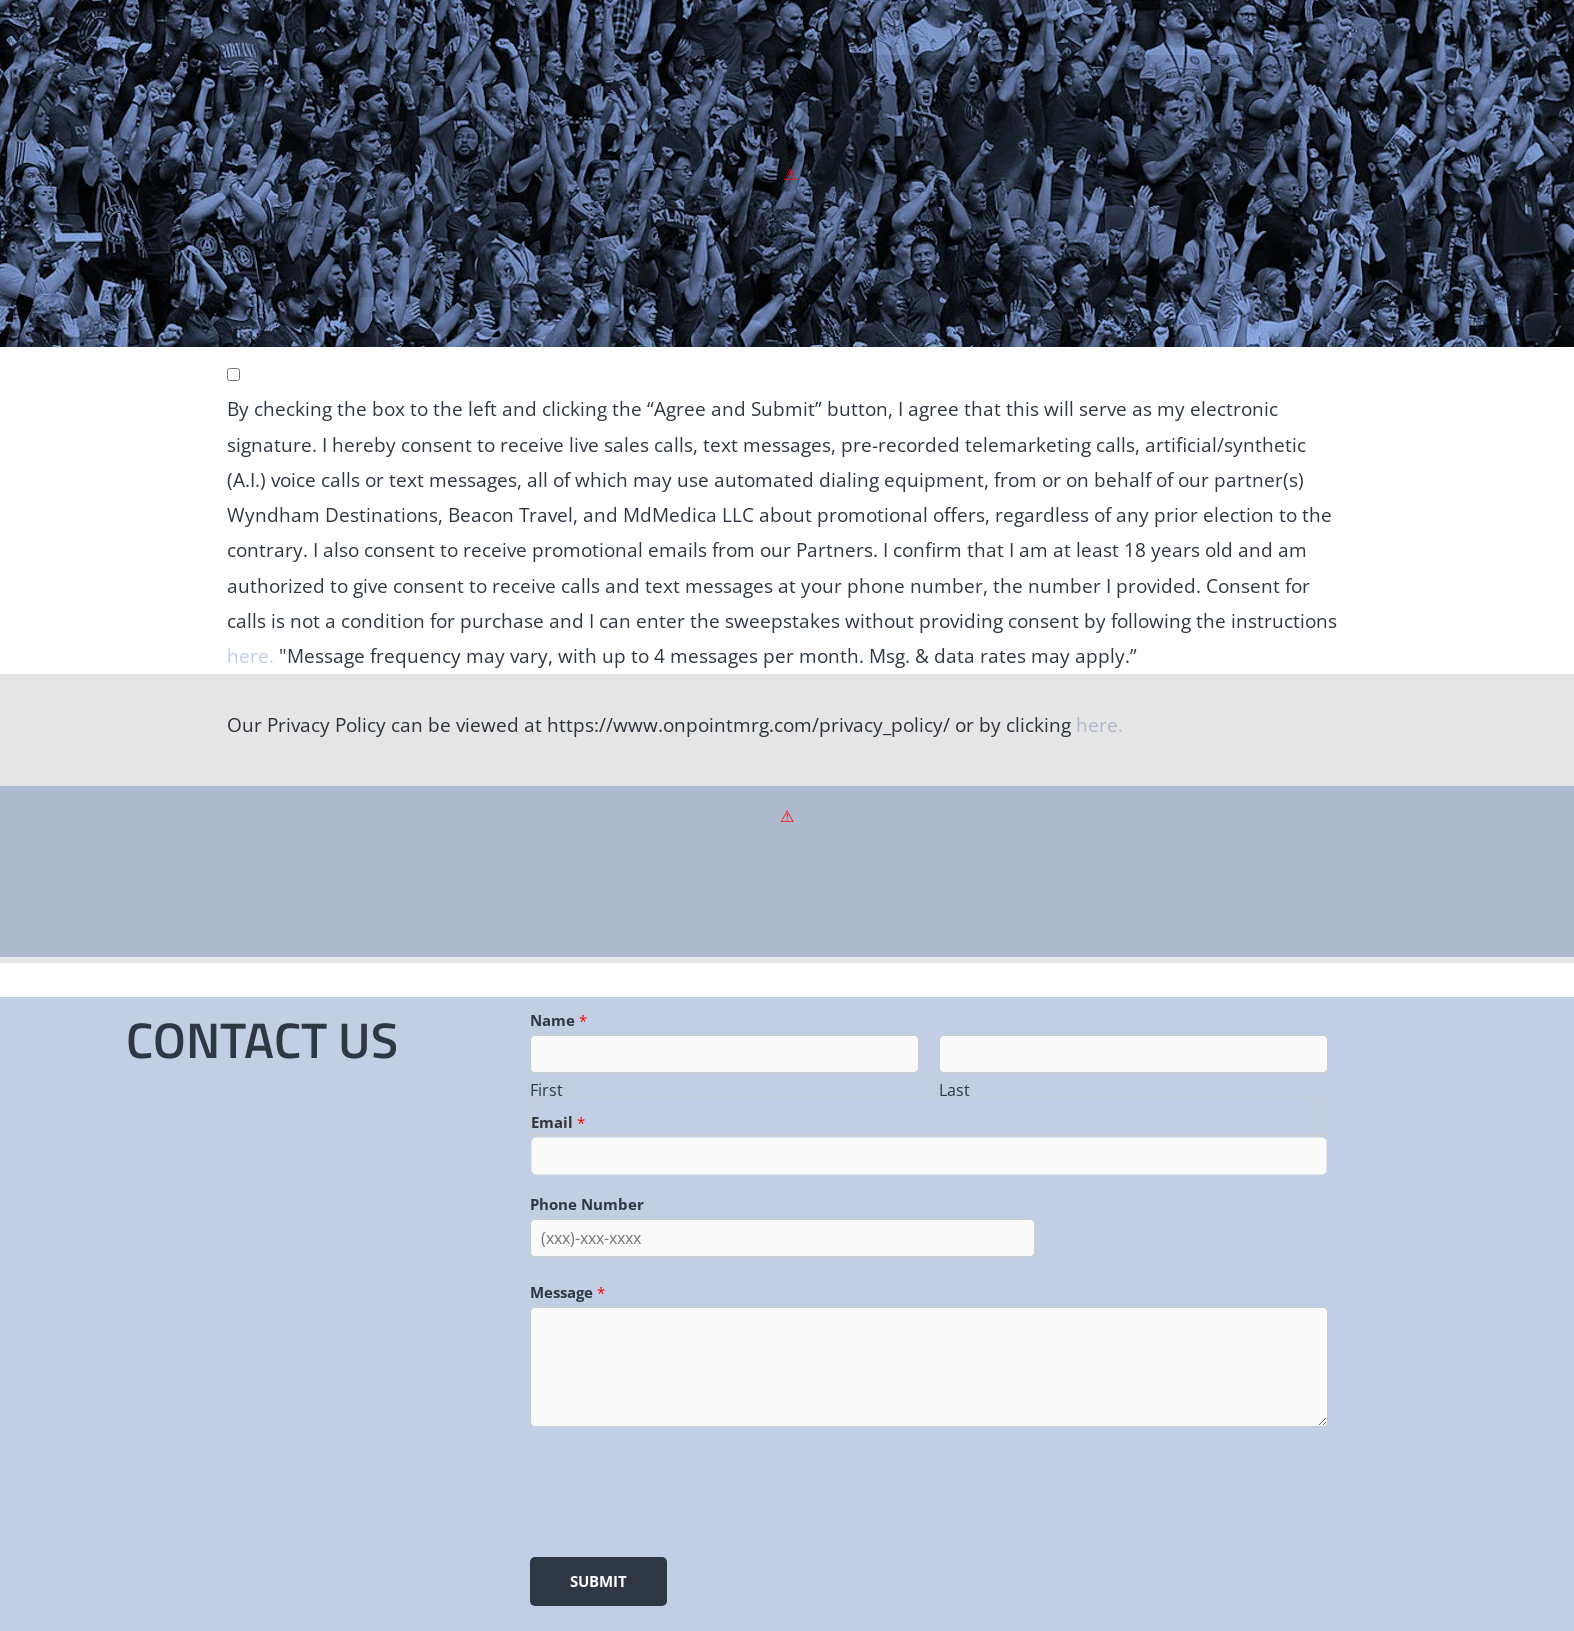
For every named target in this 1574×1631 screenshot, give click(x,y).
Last (954, 1090)
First (546, 1090)
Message (567, 1292)
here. (250, 656)
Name (558, 1020)
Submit (598, 1581)
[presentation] (682, 1488)
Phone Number (587, 1204)
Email (558, 1122)
